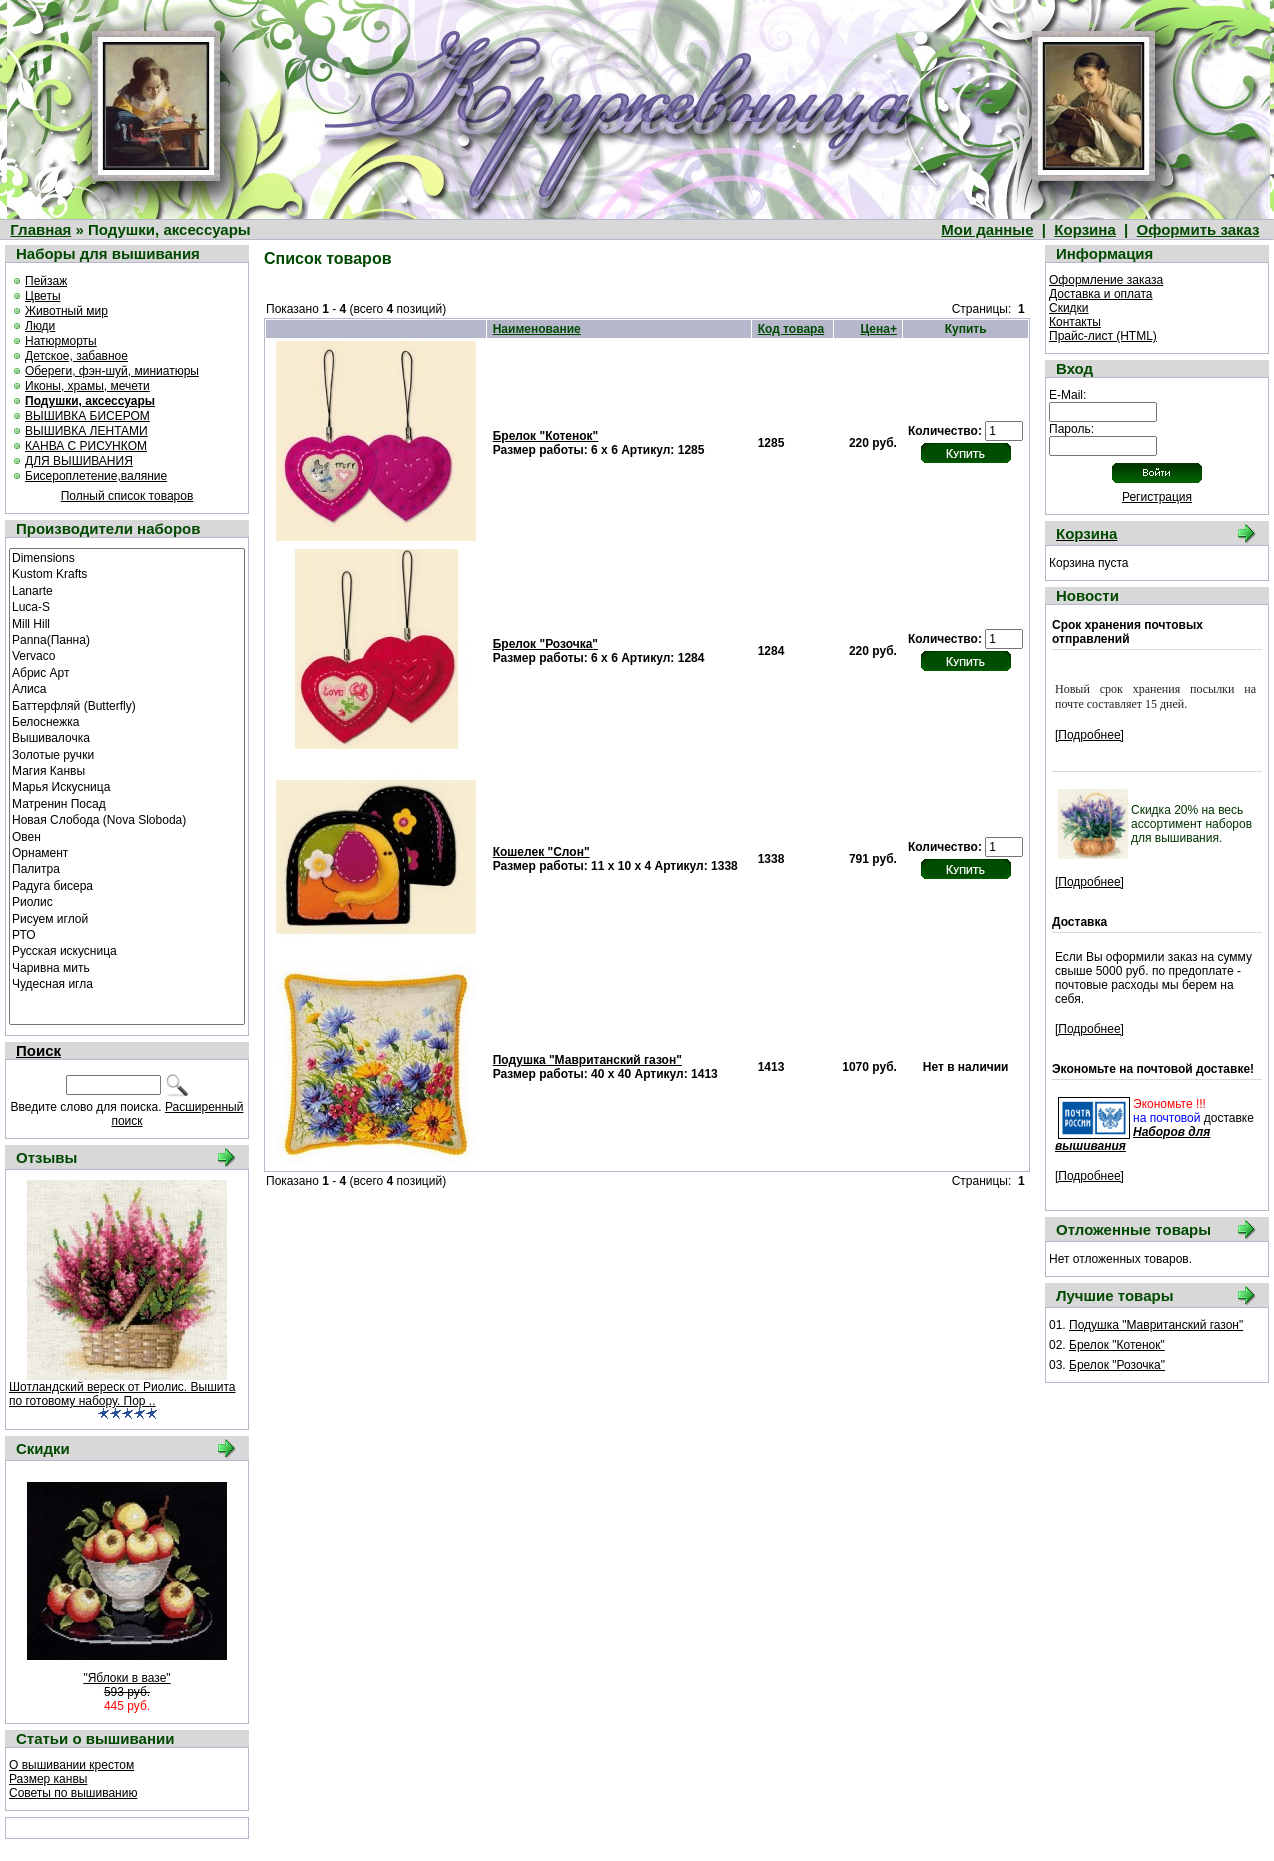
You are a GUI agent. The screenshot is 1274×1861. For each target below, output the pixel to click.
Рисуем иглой (127, 918)
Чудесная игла (127, 983)
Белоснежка (127, 721)
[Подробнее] (1089, 735)
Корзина (1084, 229)
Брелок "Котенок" (546, 436)
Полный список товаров (127, 496)
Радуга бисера (127, 885)
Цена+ (878, 329)
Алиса (127, 688)
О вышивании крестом (71, 1765)
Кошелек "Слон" (541, 852)
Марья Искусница (127, 786)
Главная (40, 229)
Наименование (537, 329)
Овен (127, 836)
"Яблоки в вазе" (126, 1678)
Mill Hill (127, 623)
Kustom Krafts (127, 573)
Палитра (127, 868)
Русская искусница (127, 950)
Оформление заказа (1106, 280)
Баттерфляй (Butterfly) (127, 705)
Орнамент (127, 852)
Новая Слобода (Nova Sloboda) (127, 819)
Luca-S (127, 606)
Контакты (1075, 322)
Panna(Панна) (127, 639)
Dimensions (127, 557)
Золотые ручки (127, 754)
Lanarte (127, 590)
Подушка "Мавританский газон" (587, 1060)
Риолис (127, 901)
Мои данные (987, 229)
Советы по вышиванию (73, 1793)
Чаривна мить (127, 967)
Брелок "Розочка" (545, 644)
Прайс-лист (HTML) (1103, 336)
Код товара (791, 329)
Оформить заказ (1198, 229)
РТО (127, 934)
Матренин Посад (127, 803)
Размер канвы (48, 1779)
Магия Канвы (127, 770)
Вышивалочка (127, 737)
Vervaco (127, 655)
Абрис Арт (127, 672)
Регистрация (1157, 497)
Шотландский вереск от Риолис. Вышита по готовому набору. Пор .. (122, 1394)
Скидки (1069, 308)
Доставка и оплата (1101, 294)
